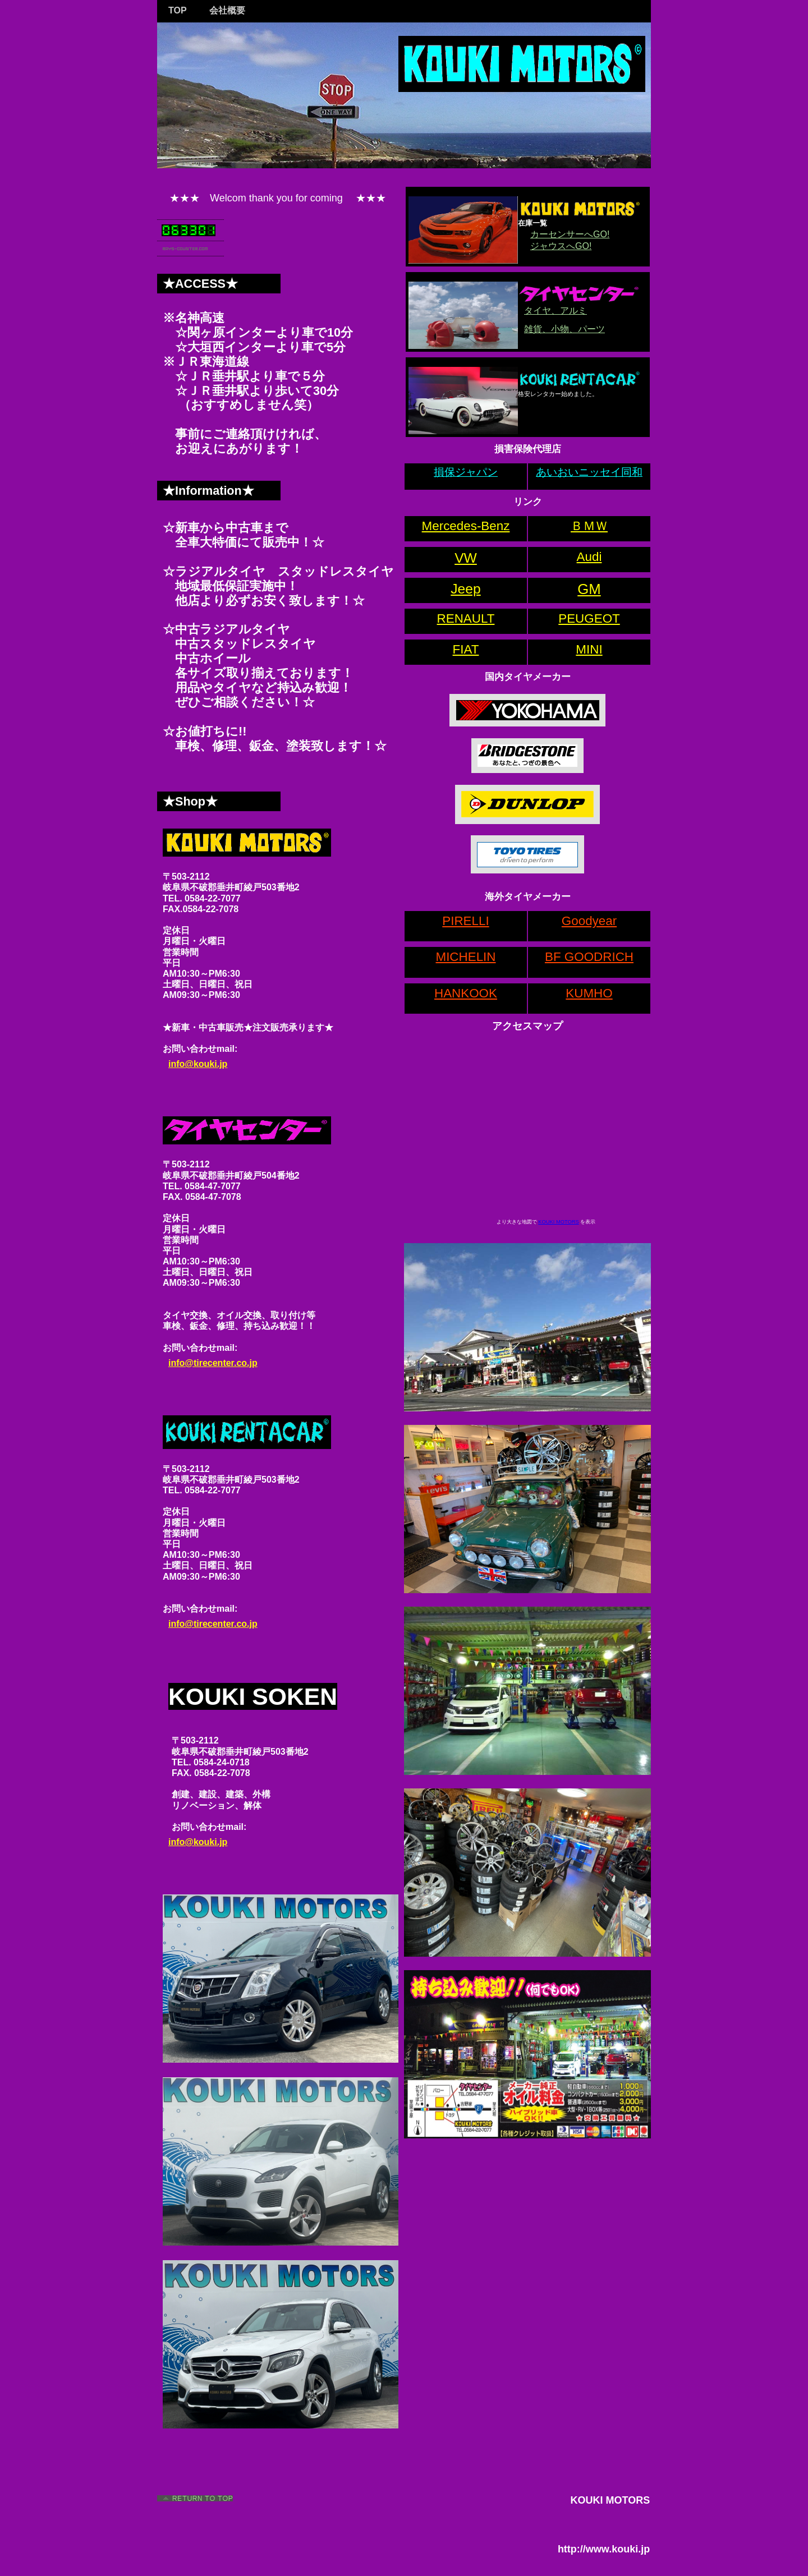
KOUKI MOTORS (558, 1222)
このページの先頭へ (196, 2498)
